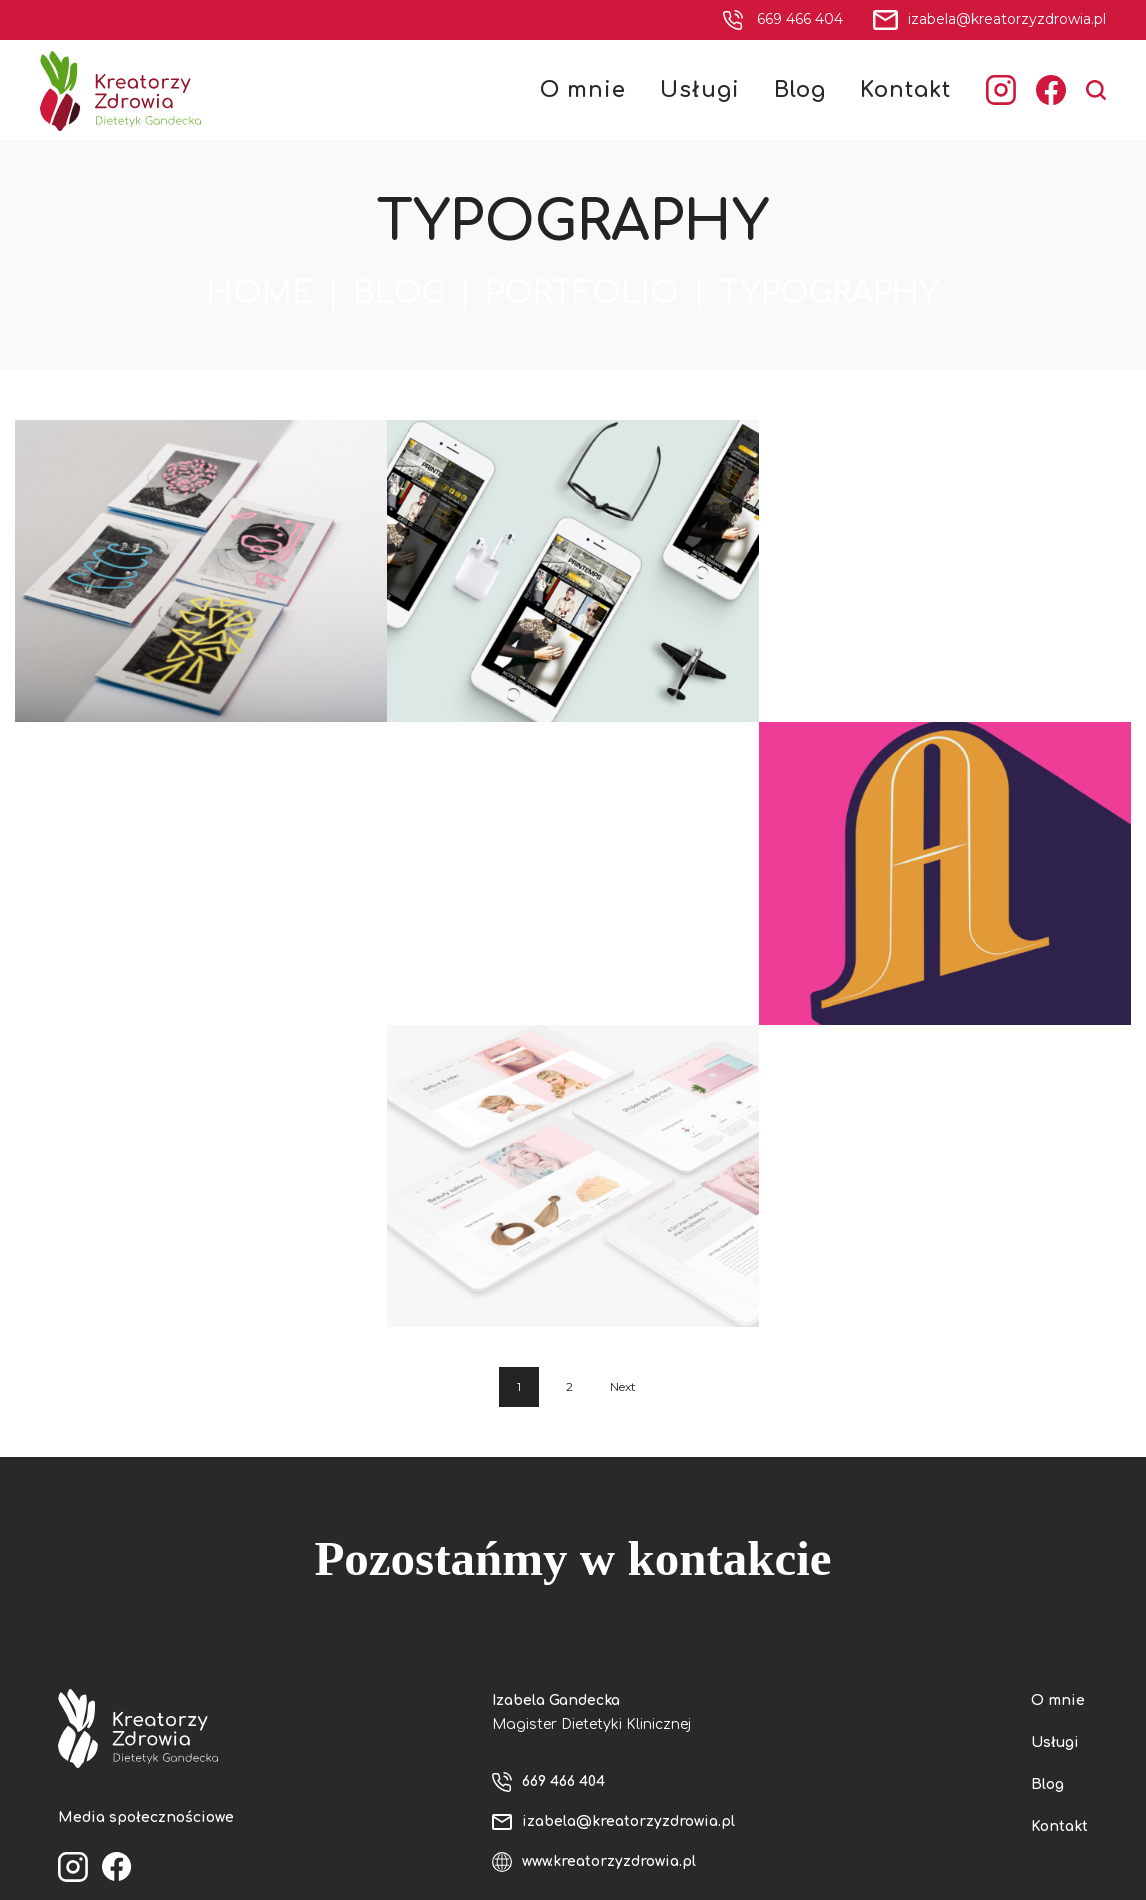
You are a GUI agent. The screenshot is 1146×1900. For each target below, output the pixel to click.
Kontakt (1059, 1826)
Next (623, 1386)
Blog (399, 293)
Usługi (1055, 1742)
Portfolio (582, 293)
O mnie (1058, 1700)
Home (259, 293)
